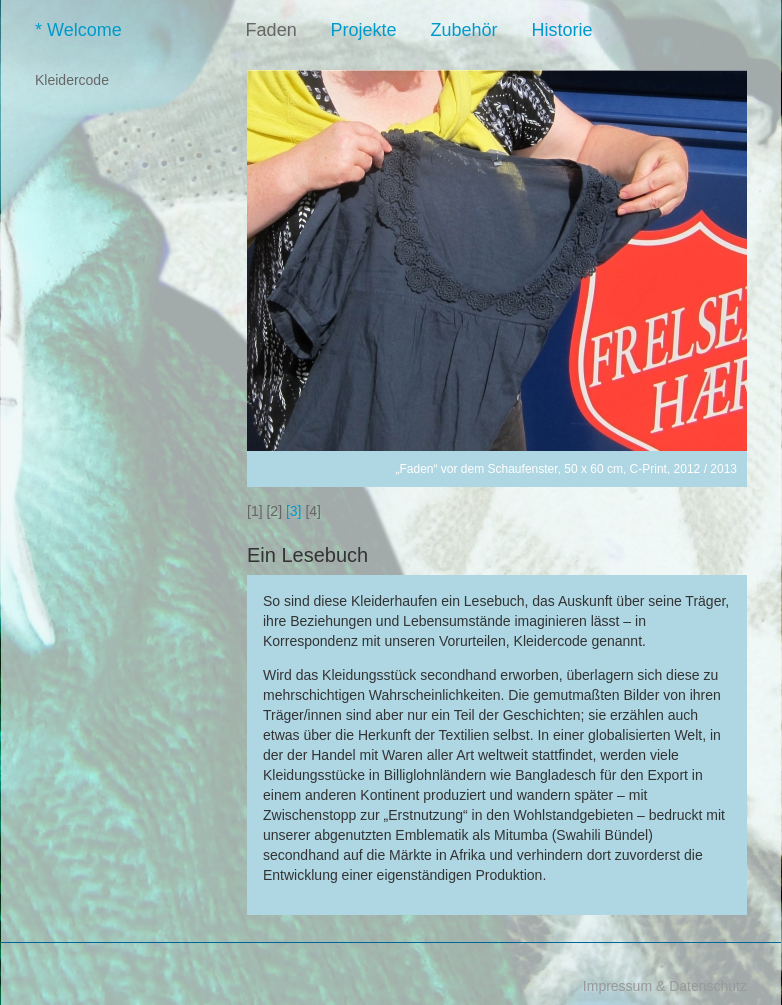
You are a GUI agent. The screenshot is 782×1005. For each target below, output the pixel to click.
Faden (286, 30)
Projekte (379, 30)
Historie (576, 30)
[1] (255, 511)
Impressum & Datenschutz (665, 986)
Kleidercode (72, 80)
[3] (294, 511)
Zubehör (478, 30)
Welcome (144, 30)
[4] (313, 511)
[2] (274, 511)
